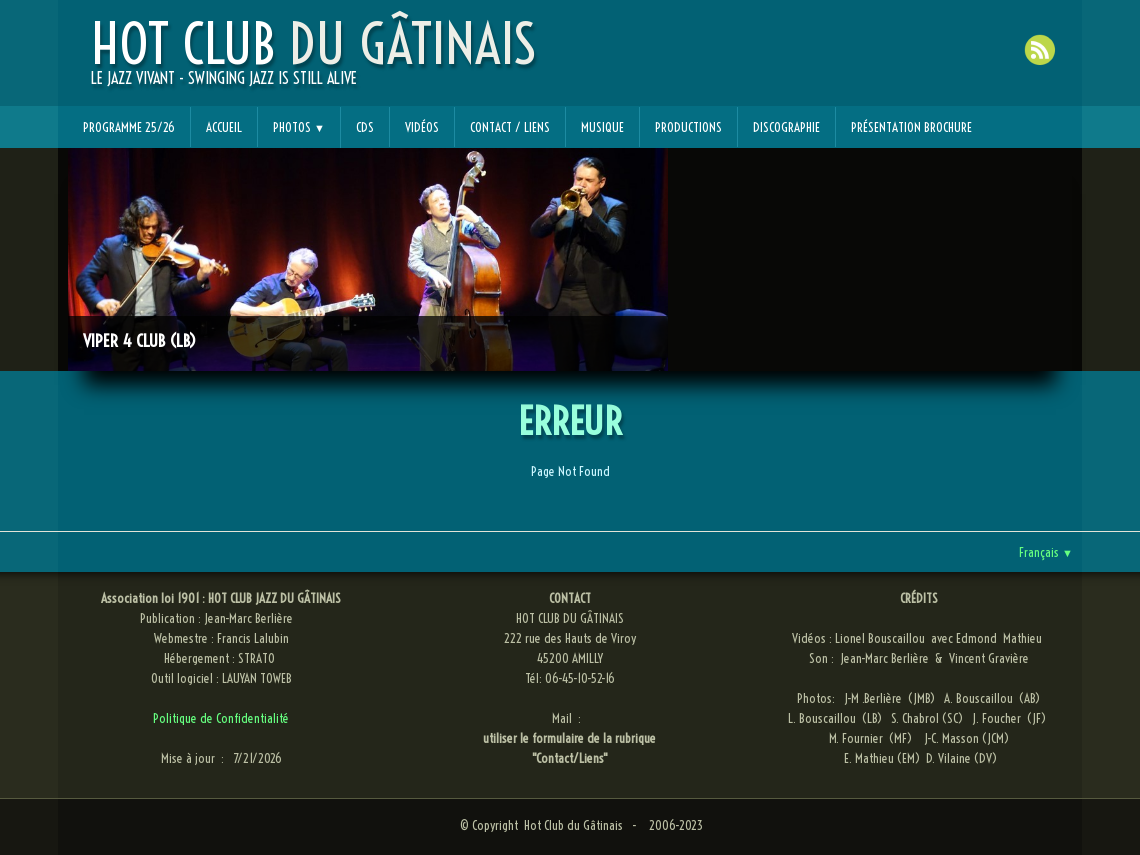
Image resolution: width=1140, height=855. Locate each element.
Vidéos (422, 127)
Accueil (224, 127)
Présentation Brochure (911, 127)
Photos (299, 127)
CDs (365, 127)
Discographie (786, 127)
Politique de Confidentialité (221, 718)
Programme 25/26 (129, 127)
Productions (688, 127)
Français (1046, 552)
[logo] (313, 61)
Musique (602, 127)
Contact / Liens (510, 127)
